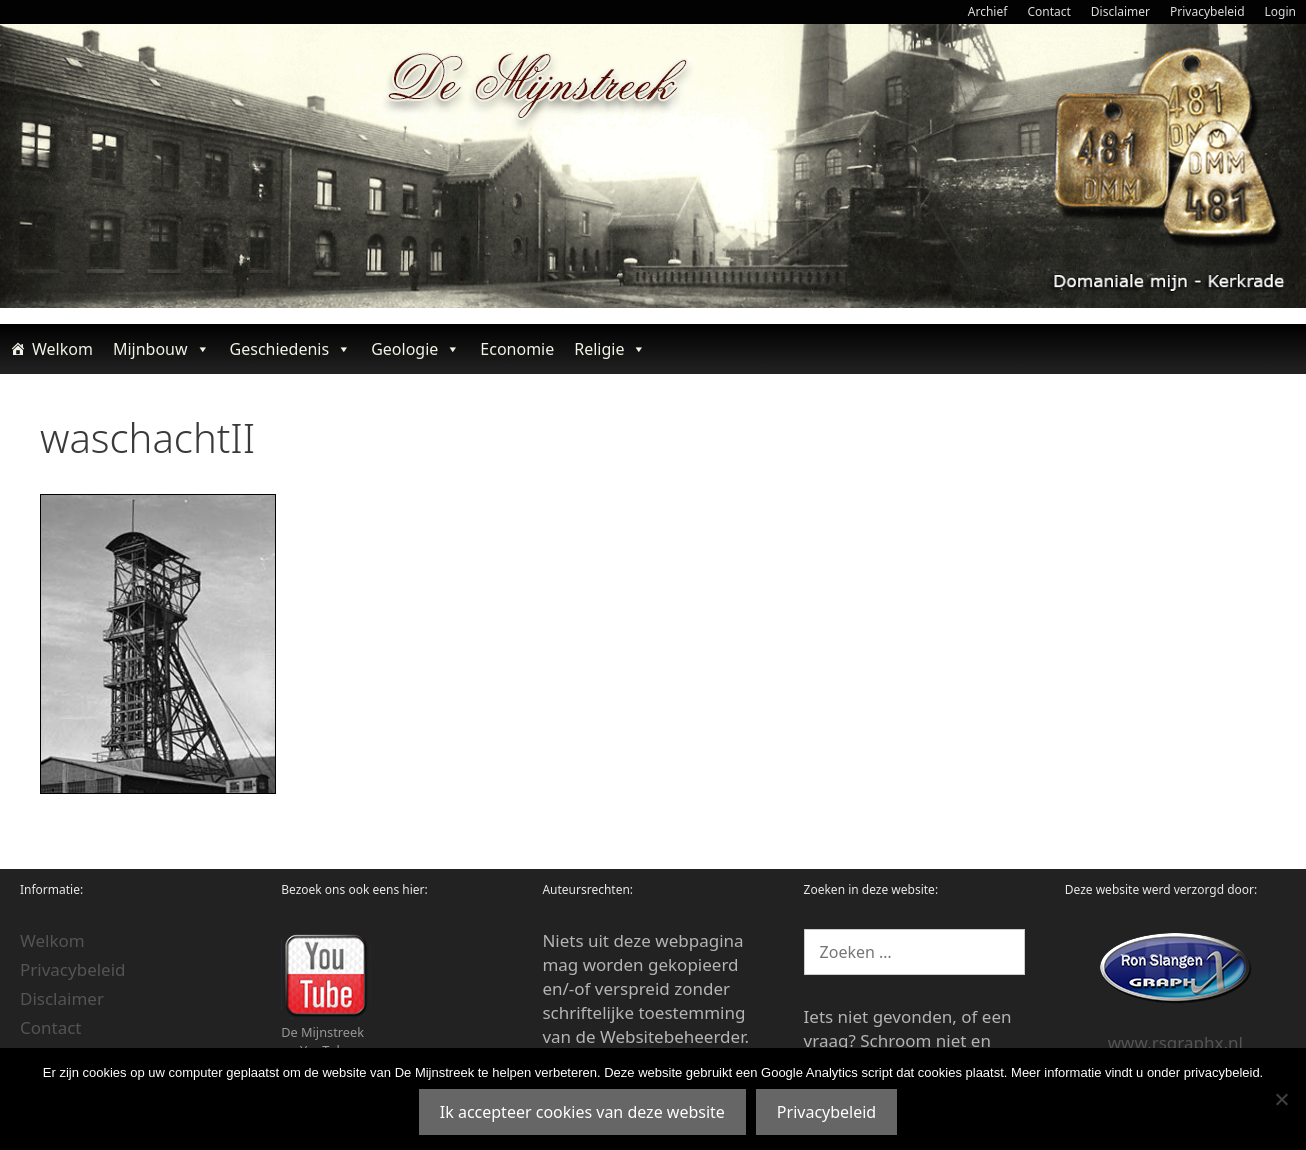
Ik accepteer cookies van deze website (582, 1112)
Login (1280, 11)
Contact (1048, 11)
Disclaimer (1120, 11)
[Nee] (1281, 1099)
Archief (988, 11)
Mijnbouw (161, 349)
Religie (610, 349)
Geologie (415, 349)
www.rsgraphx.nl (1175, 1042)
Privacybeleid (1207, 11)
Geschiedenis (291, 349)
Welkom (62, 349)
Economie (517, 349)
